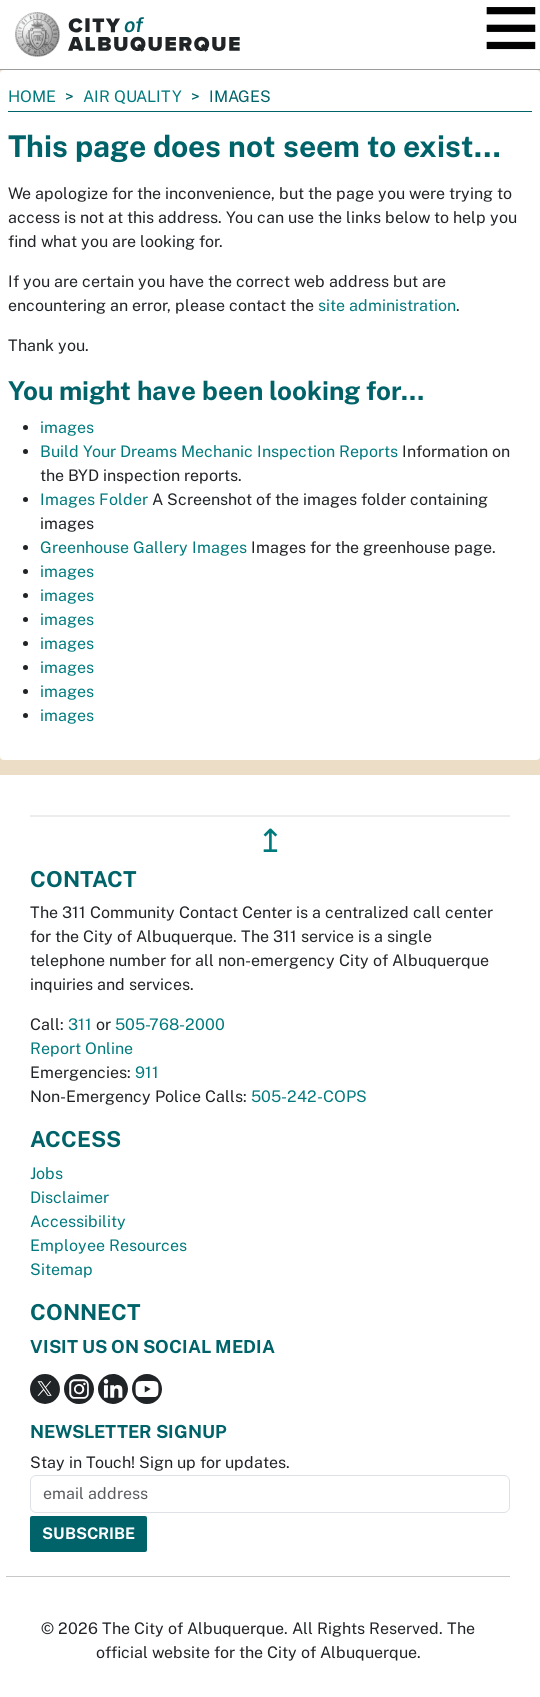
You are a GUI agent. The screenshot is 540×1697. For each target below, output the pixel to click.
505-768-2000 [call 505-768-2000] (170, 1024)
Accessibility (78, 1221)
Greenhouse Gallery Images (143, 547)
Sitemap (61, 1269)
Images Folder (94, 499)
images (67, 427)
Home (32, 96)
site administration (387, 305)
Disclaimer (69, 1197)
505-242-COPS (309, 1096)
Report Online (81, 1048)
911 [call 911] (147, 1072)
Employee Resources (108, 1245)
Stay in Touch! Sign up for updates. (160, 1462)
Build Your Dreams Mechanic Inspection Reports (219, 451)
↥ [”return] (270, 840)
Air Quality (132, 96)
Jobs (46, 1173)
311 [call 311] (80, 1024)
